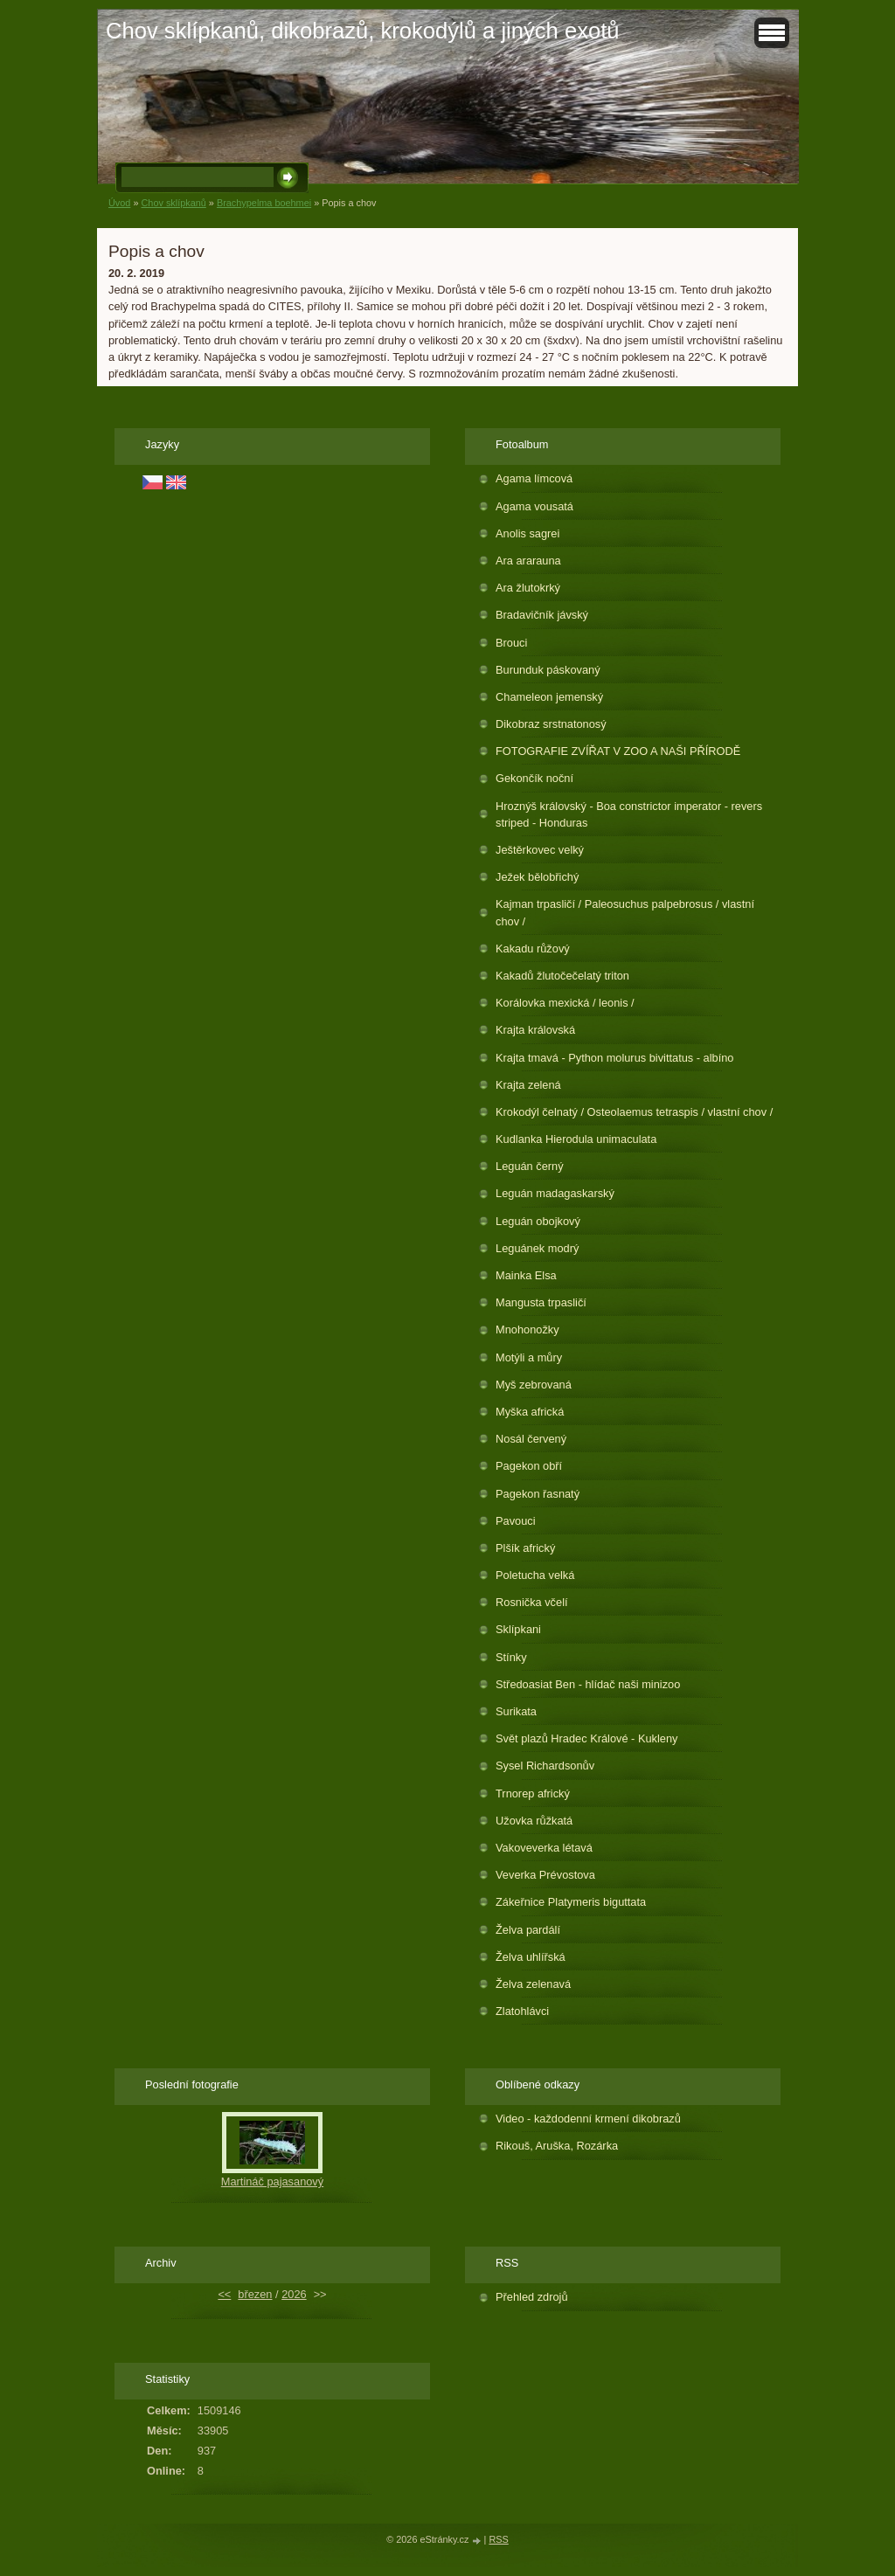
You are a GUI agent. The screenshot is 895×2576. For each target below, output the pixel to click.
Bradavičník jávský (542, 614)
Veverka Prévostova (545, 1874)
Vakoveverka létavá (544, 1847)
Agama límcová (534, 478)
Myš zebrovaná (534, 1384)
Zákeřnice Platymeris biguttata (571, 1901)
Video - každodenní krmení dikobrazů (588, 2118)
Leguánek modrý (537, 1248)
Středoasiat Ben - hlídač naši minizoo (588, 1684)
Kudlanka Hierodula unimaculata (576, 1139)
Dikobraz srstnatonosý (551, 724)
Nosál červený (531, 1438)
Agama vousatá (534, 506)
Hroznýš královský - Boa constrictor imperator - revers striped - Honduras (629, 814)
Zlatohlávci (522, 2011)
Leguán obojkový (538, 1221)
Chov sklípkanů (173, 202)
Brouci (511, 642)
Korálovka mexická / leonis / (565, 1002)
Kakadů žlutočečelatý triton (562, 975)
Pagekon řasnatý (537, 1493)
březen (255, 2294)
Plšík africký (525, 1548)
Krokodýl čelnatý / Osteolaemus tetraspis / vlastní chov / (634, 1111)
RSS (498, 2539)
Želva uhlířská (530, 1956)
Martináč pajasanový (272, 2181)
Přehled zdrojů (532, 2296)
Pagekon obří (529, 1465)
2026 (293, 2294)
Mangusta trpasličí (541, 1302)
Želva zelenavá (533, 1984)
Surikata (516, 1711)
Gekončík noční (534, 778)
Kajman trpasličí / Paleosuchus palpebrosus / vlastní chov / (625, 912)
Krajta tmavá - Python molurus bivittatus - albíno (614, 1057)
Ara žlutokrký (528, 587)
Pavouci (516, 1520)
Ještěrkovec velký (540, 849)
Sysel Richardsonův (545, 1765)
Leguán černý (530, 1166)
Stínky (511, 1657)
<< (224, 2294)
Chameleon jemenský (549, 696)
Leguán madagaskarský (555, 1193)
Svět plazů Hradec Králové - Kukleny (586, 1738)
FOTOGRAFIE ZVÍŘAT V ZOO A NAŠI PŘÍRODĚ (618, 751)
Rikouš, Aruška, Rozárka (557, 2145)
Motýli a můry (529, 1357)
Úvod (119, 202)
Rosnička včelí (532, 1602)
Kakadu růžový (533, 948)
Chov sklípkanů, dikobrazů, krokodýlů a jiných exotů (363, 30)
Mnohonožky (527, 1329)
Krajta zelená (528, 1084)
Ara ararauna (528, 560)
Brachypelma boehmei (264, 202)
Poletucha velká (535, 1575)
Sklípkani (518, 1629)
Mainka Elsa (526, 1275)
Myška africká (530, 1411)
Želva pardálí (528, 1929)
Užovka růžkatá (534, 1820)
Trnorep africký (533, 1793)
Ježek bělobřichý (537, 876)
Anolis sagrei (527, 533)
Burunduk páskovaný (548, 669)
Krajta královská (535, 1029)
